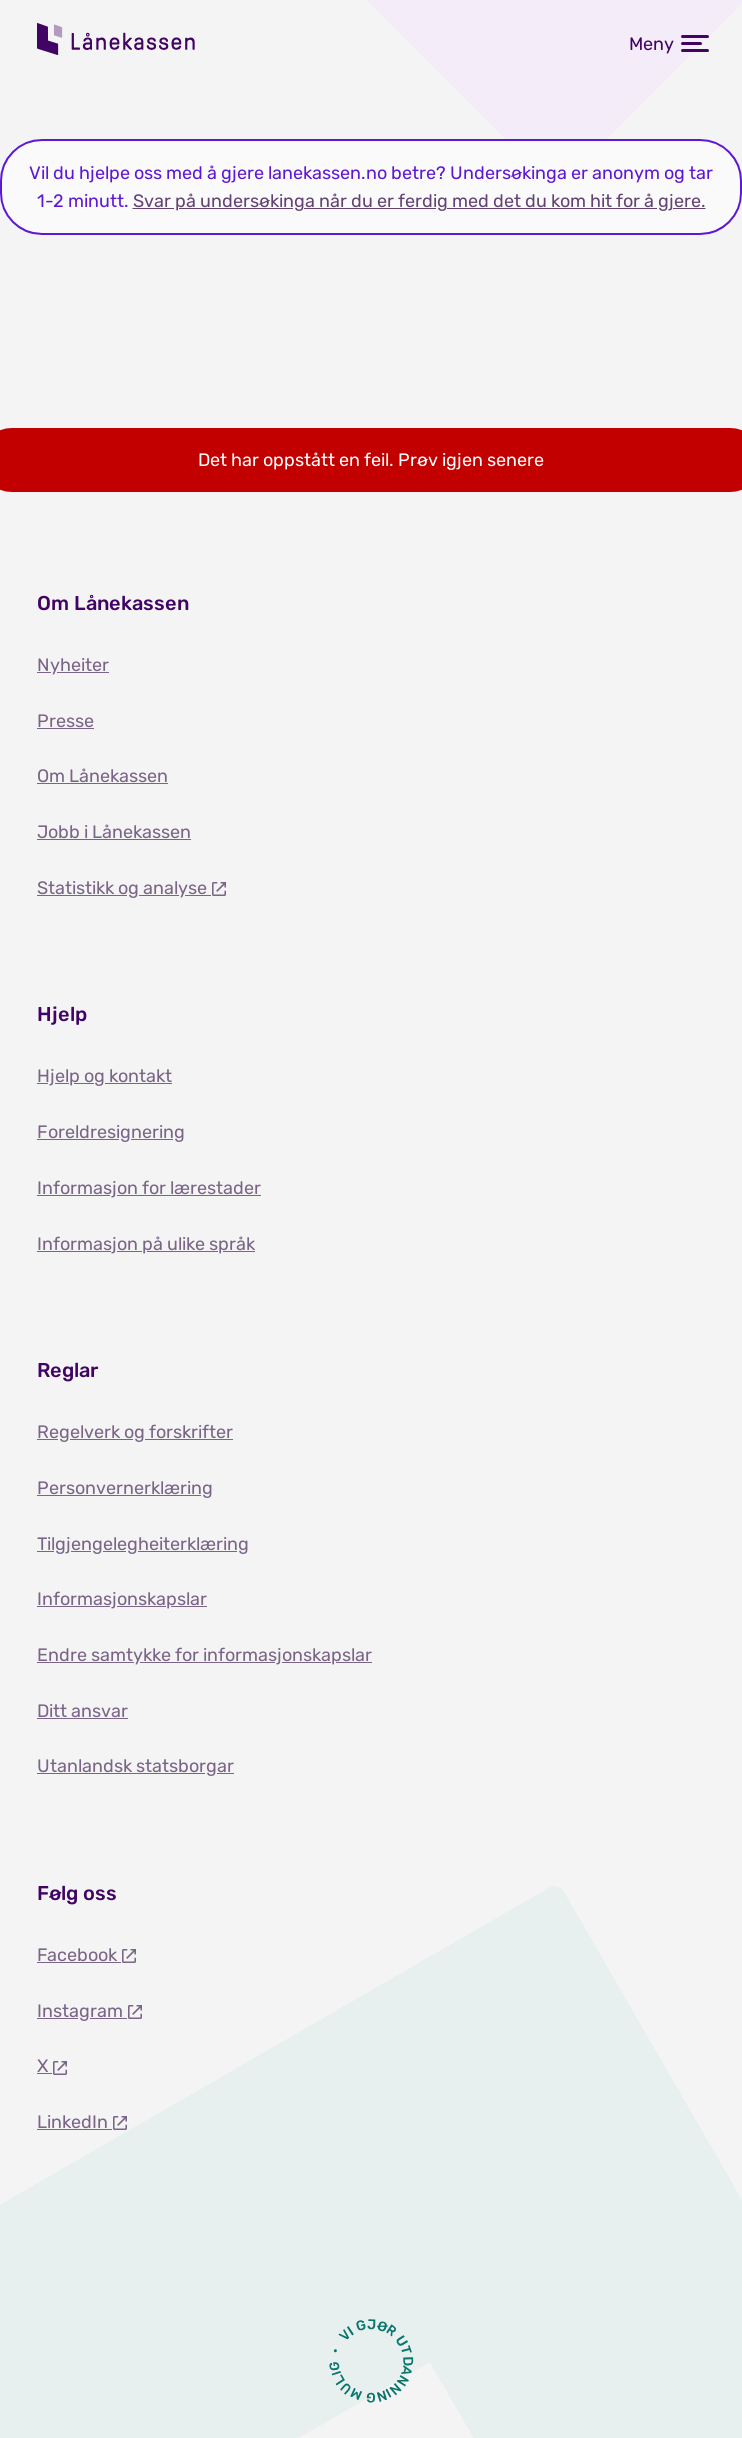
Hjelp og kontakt (104, 1076)
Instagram (82, 2011)
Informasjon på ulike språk (146, 1244)
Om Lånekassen (102, 776)
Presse (65, 721)
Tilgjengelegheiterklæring (143, 1544)
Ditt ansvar (82, 1711)
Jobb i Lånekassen (114, 832)
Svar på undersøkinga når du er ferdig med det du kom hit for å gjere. (419, 201)
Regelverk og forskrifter (135, 1432)
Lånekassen (117, 39)
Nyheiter (73, 665)
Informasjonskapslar (122, 1599)
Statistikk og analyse (124, 888)
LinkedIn (74, 2122)
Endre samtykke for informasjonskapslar (204, 1655)
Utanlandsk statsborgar (135, 1766)
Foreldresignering (111, 1132)
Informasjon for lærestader (149, 1188)
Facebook (79, 1955)
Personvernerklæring (125, 1488)
